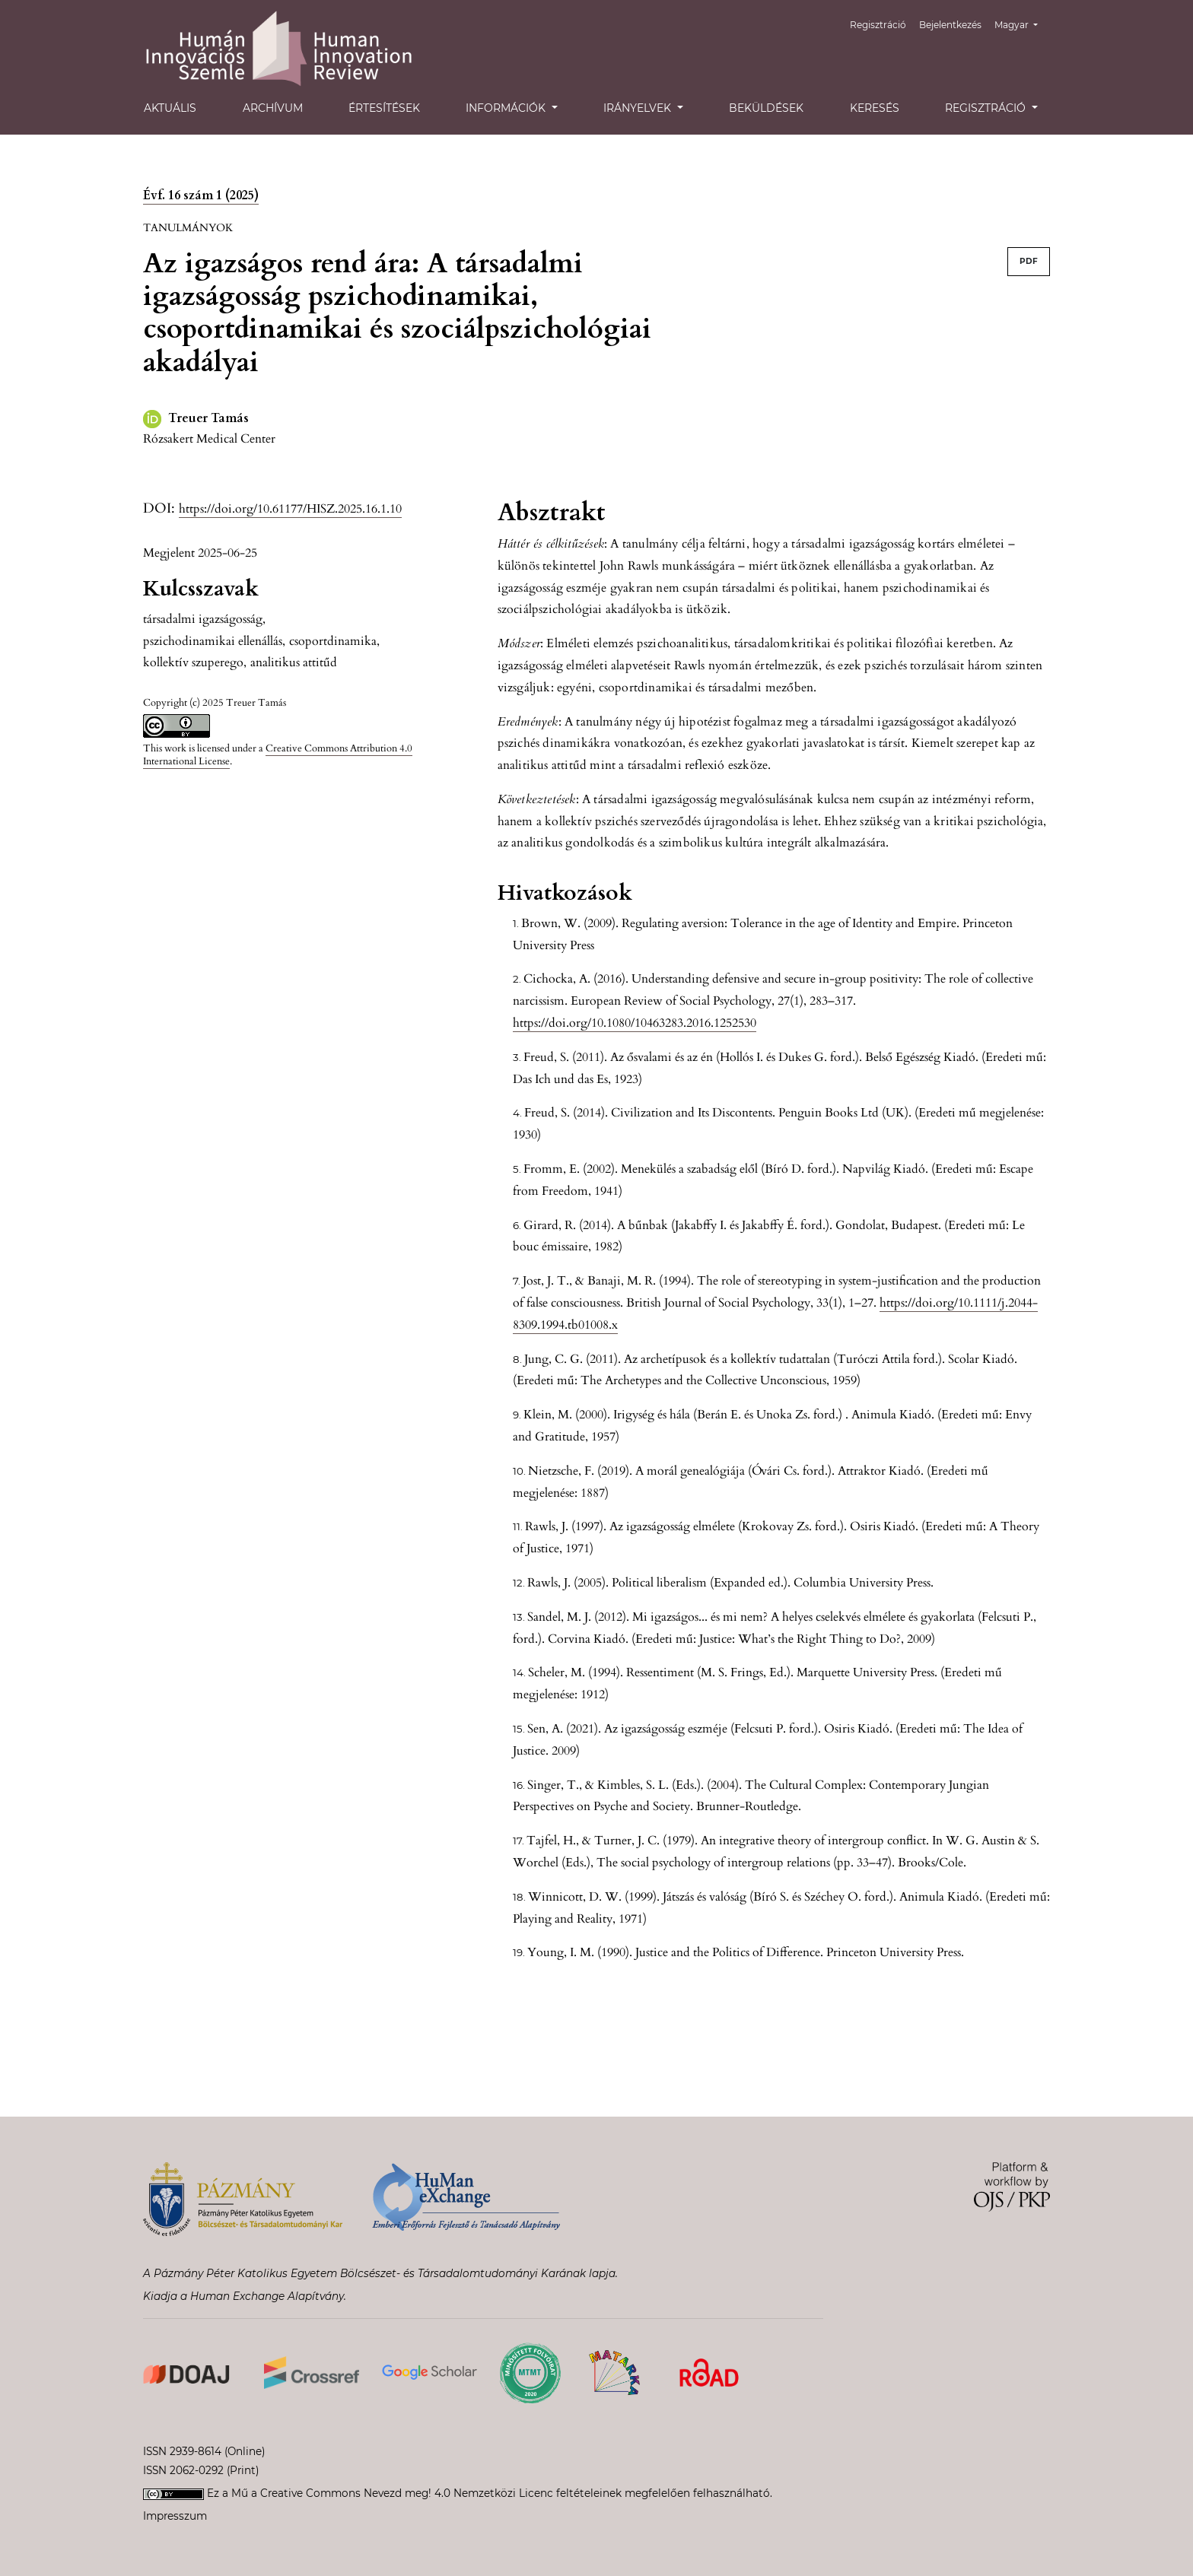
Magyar (1022, 23)
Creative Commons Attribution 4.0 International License (277, 755)
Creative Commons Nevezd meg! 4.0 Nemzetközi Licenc (406, 2493)
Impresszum (175, 2516)
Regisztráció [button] (987, 108)
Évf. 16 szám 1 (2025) (201, 195)
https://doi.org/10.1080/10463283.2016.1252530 (634, 1023)
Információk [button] (507, 108)
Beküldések (766, 108)
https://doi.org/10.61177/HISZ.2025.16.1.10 (290, 508)
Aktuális (170, 108)
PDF (1029, 261)
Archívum (273, 108)
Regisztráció (878, 24)
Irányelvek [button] (638, 108)
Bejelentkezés (950, 24)
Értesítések (384, 108)
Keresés (874, 108)
